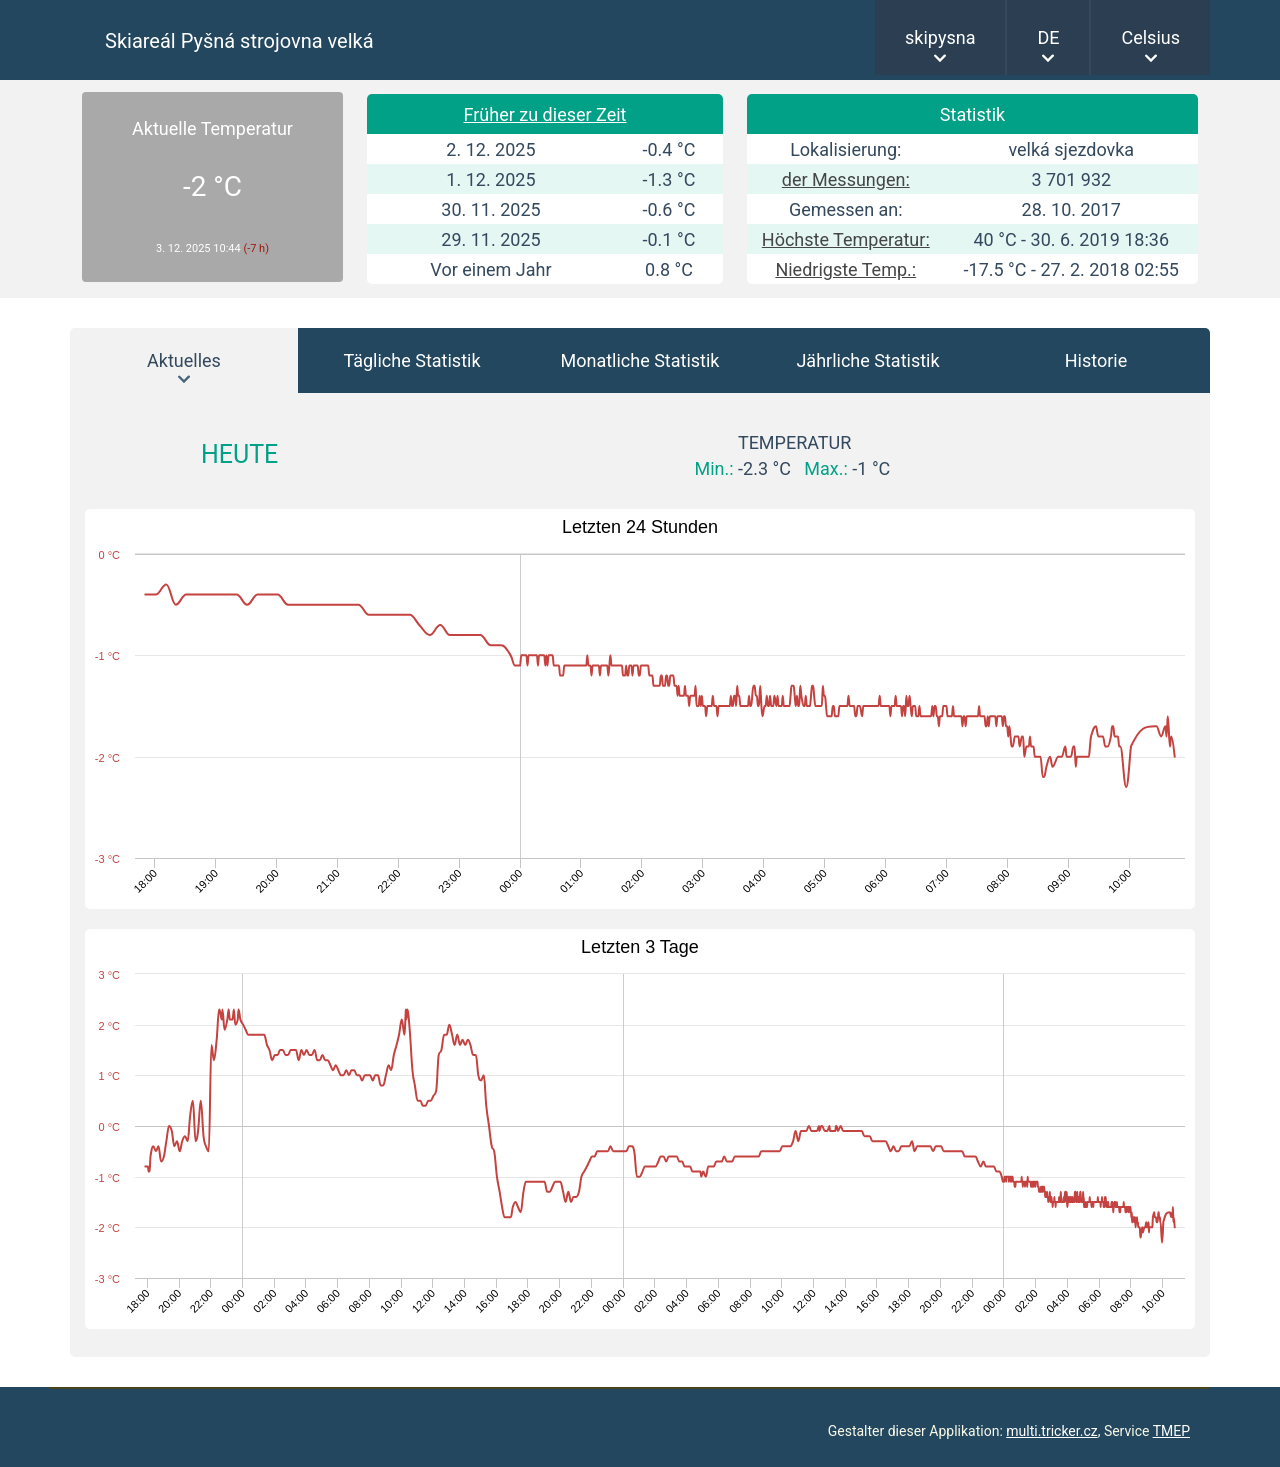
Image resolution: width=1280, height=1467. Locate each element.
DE (1048, 37)
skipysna (940, 37)
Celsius (1150, 37)
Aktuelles (184, 360)
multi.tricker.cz (1051, 1431)
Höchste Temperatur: (846, 239)
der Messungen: (846, 179)
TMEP (1171, 1431)
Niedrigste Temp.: (845, 269)
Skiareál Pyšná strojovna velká (239, 41)
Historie (1096, 360)
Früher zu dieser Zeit (545, 114)
